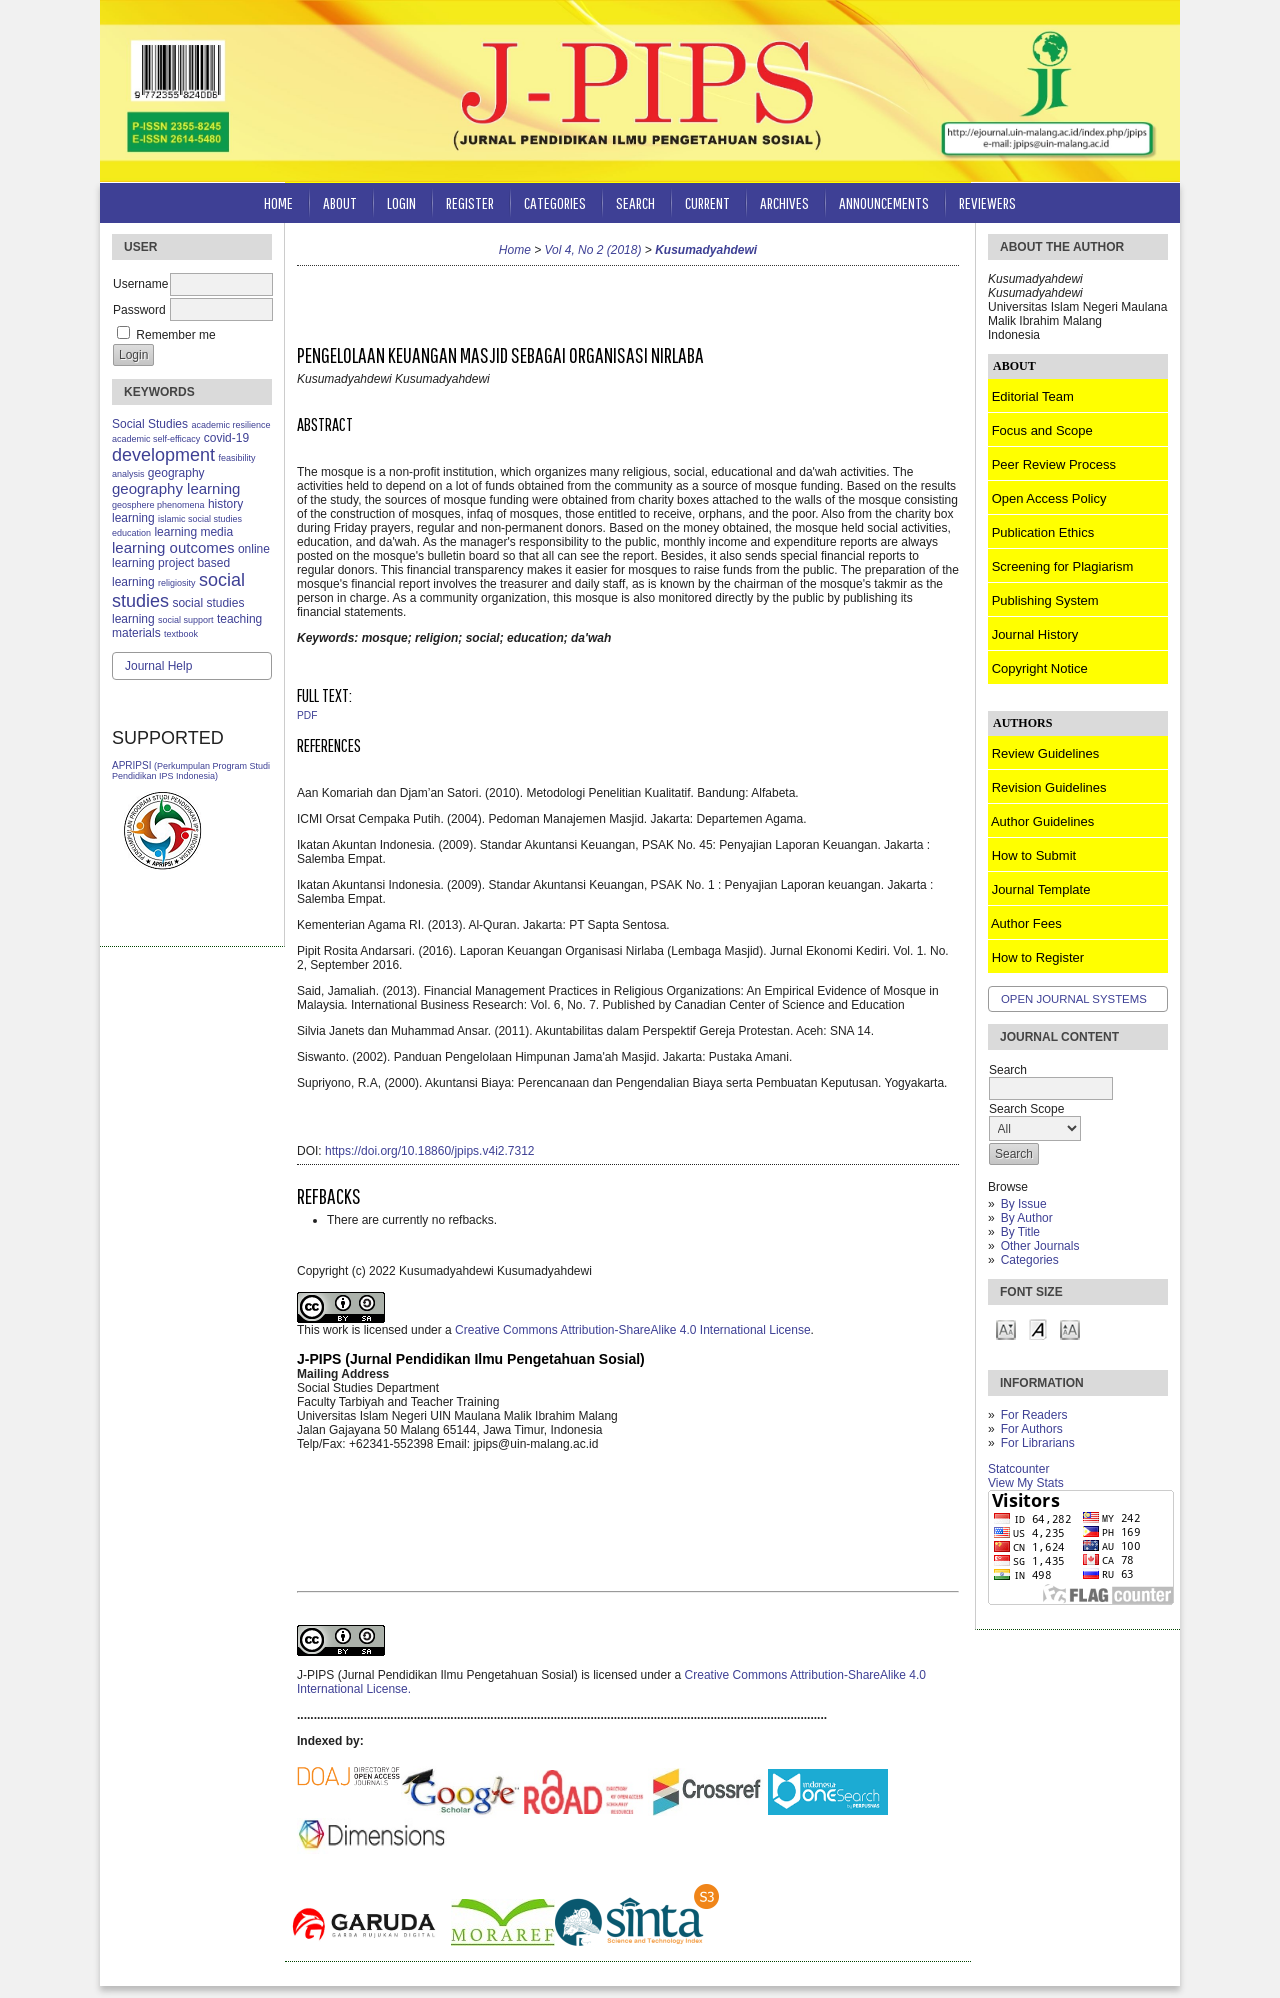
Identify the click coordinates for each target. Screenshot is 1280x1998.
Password (139, 310)
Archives (784, 202)
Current (707, 202)
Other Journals (1040, 1246)
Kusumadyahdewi (706, 250)
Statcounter (1018, 1469)
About (340, 202)
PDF (307, 715)
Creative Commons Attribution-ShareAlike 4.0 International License (633, 1330)
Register (470, 202)
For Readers (1034, 1415)
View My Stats (1026, 1483)
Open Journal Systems (1074, 999)
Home (278, 202)
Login (401, 202)
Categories (1030, 1260)
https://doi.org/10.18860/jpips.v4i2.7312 (429, 1151)
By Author (1027, 1218)
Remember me (175, 335)
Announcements (884, 202)
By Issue (1024, 1204)
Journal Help (158, 666)
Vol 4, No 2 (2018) (593, 250)
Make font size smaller (1006, 1328)
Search (635, 202)
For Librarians (1038, 1443)
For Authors (1032, 1429)
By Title (1020, 1232)
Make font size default (1038, 1328)
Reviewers (987, 202)
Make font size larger (1070, 1328)
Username (140, 284)
